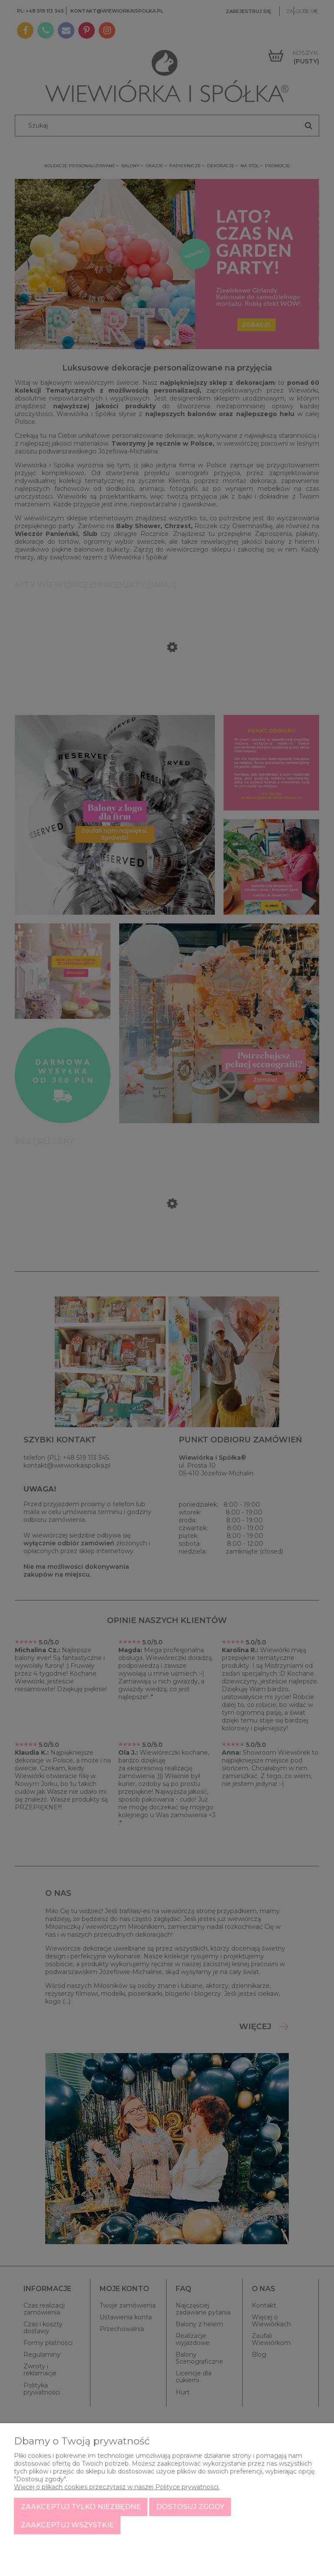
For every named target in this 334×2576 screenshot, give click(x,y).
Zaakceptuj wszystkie (67, 2525)
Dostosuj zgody (190, 2507)
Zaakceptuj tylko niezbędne (81, 2507)
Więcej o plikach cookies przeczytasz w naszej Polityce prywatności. (117, 2487)
